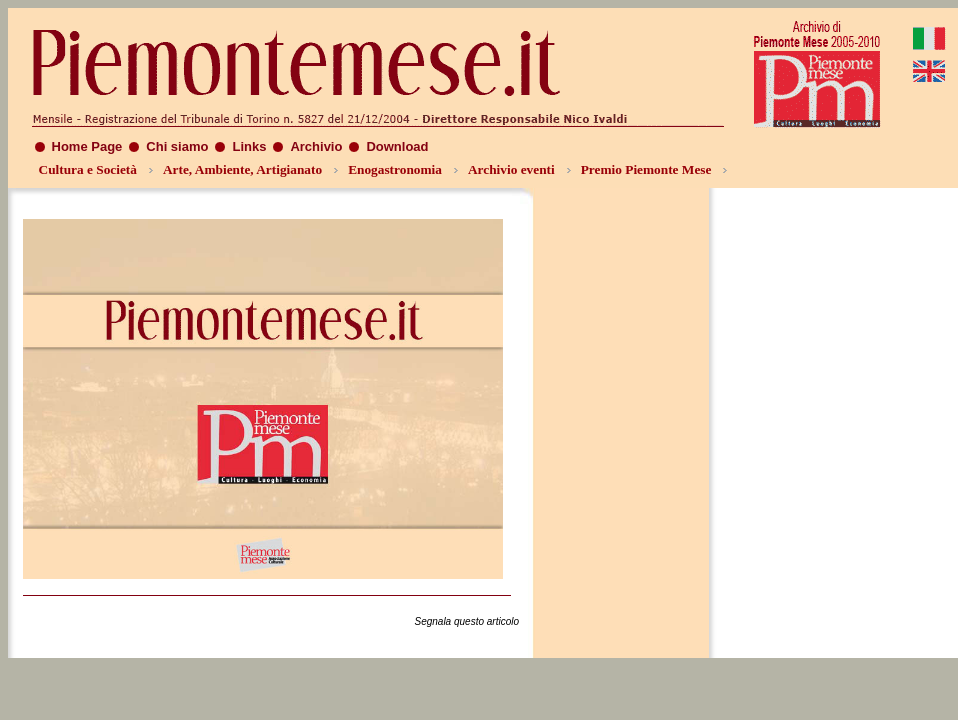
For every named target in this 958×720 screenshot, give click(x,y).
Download (397, 146)
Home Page (87, 146)
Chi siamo (177, 146)
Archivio (316, 146)
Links (249, 146)
